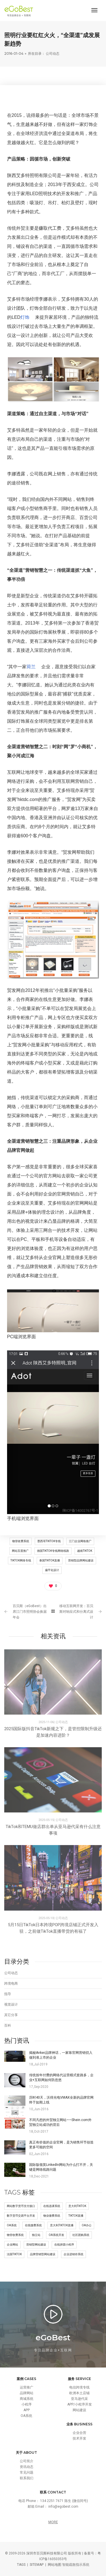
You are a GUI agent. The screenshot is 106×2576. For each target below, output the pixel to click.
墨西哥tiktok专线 (49, 1541)
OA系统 (12, 2225)
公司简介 (26, 2461)
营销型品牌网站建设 (81, 1560)
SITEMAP (37, 2565)
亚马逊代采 (79, 2399)
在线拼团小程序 (64, 2244)
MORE (53, 2522)
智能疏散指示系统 (75, 2565)
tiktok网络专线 (20, 1560)
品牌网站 (26, 2393)
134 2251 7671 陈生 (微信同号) (64, 2501)
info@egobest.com (63, 2506)
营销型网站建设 (36, 2244)
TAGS (21, 2565)
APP (26, 2410)
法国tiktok (14, 2254)
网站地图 (54, 2565)
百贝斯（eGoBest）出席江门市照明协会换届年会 (30, 1611)
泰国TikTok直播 (49, 1560)
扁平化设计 (52, 1570)
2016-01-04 (13, 53)
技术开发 (79, 2438)
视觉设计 (11, 2004)
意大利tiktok (77, 2206)
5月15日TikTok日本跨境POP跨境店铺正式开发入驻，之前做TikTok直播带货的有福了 (53, 1928)
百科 (7, 2025)
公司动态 (52, 53)
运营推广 (26, 2387)
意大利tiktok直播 (61, 2225)
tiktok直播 (75, 2215)
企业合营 (79, 2433)
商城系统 (26, 2399)
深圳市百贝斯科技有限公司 (46, 2553)
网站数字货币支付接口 (21, 2206)
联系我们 (26, 2478)
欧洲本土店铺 (79, 2393)
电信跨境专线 (79, 2387)
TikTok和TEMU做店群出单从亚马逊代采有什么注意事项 (53, 1830)
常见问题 (26, 2472)
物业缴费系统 (51, 2215)
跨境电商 (11, 1983)
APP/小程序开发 (79, 2404)
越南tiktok (84, 1550)
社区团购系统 (80, 2234)
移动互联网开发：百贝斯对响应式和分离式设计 (76, 1611)
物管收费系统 (20, 1541)
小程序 (26, 2404)
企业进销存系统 (73, 2254)
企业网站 (12, 2244)
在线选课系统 (51, 2206)
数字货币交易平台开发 (21, 2215)
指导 (7, 1994)
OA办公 (87, 2225)
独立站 (36, 2234)
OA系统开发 (56, 2234)
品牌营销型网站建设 (42, 2254)
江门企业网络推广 (80, 1541)
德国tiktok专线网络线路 (53, 1550)
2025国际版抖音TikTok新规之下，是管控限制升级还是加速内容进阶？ (53, 1732)
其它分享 (11, 2015)
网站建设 (79, 2410)
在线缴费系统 (33, 2225)
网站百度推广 (20, 1550)
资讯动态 (26, 2467)
